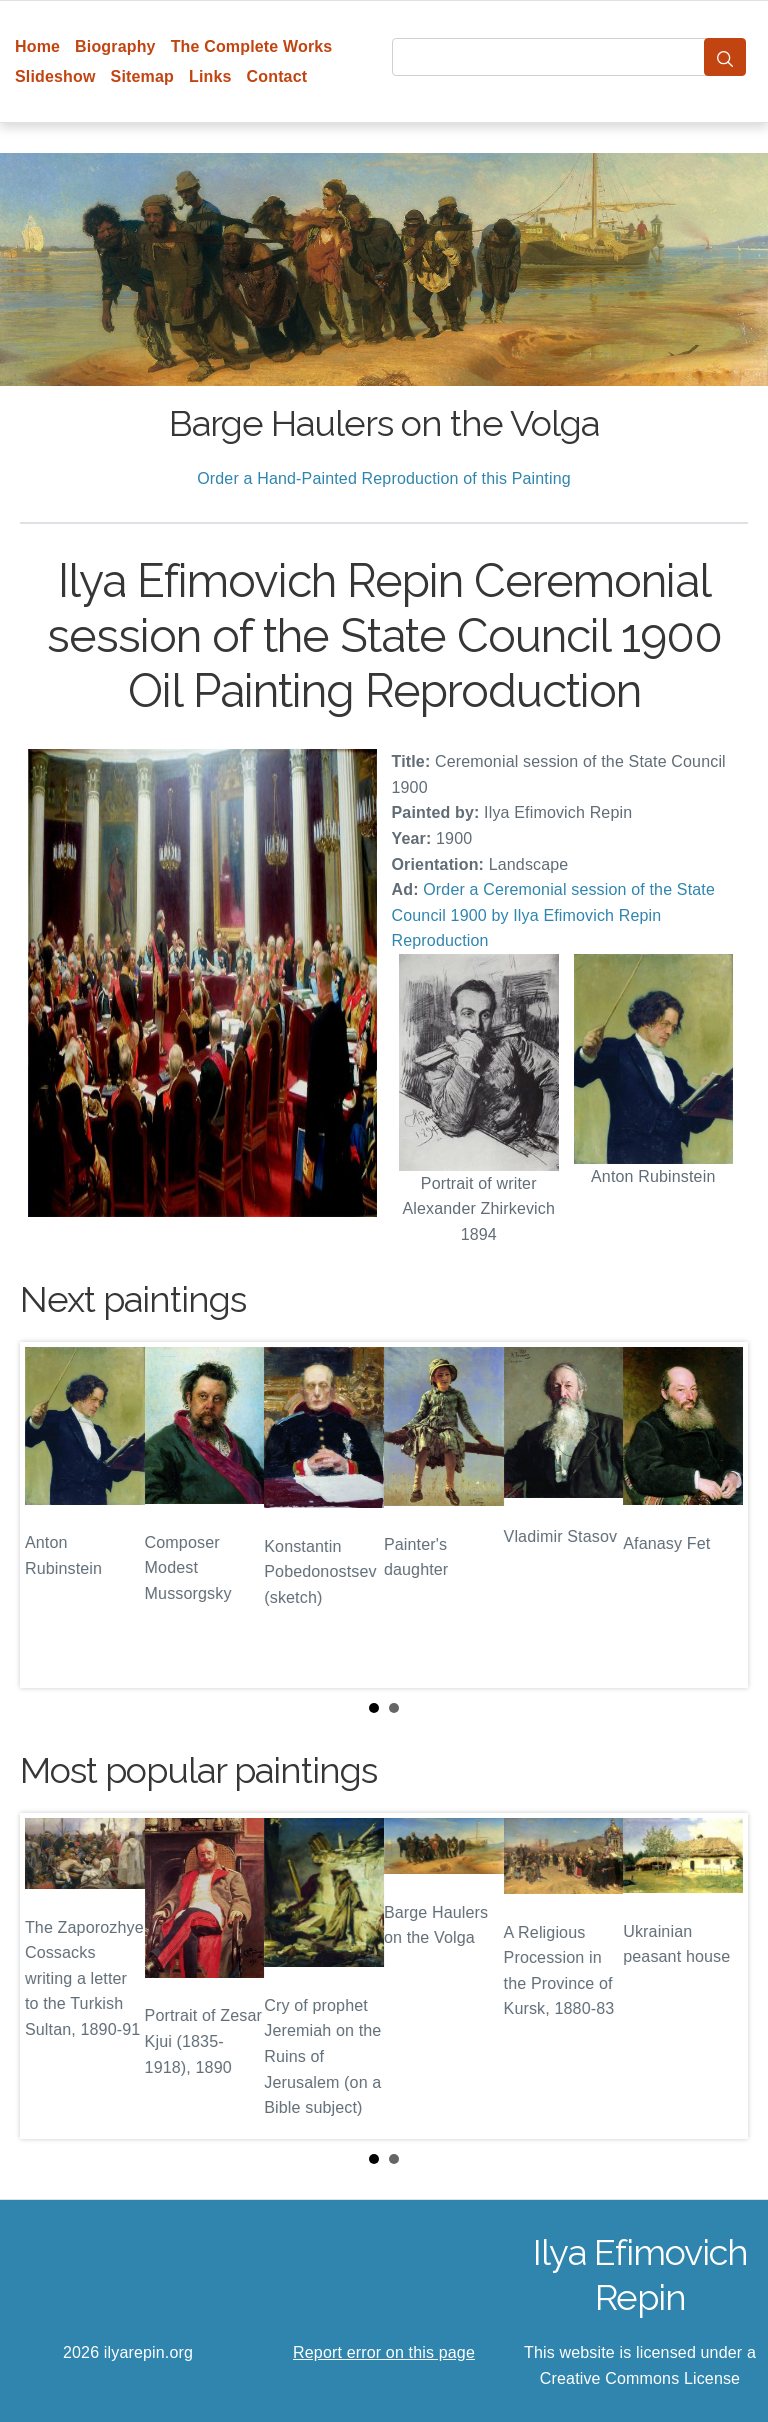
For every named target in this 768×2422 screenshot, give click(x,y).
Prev (51, 1515)
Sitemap (142, 76)
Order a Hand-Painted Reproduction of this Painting (384, 478)
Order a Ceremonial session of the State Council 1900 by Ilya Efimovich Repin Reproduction (553, 915)
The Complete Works (252, 46)
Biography (115, 46)
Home (37, 46)
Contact (277, 76)
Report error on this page (384, 2352)
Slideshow (55, 76)
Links (210, 76)
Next (717, 1515)
